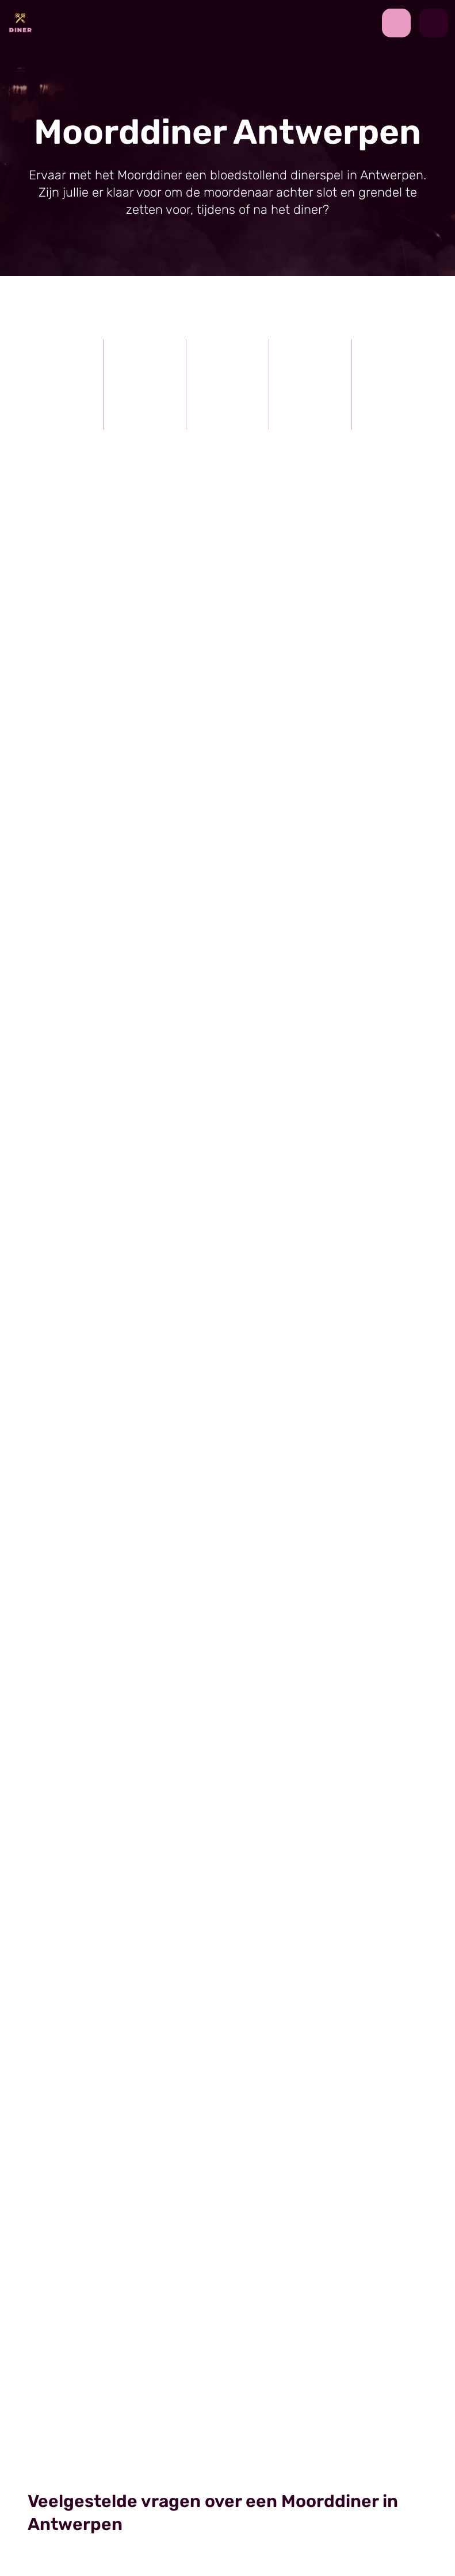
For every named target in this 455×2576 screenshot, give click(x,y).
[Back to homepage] (20, 22)
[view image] (228, 1177)
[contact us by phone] (400, 23)
